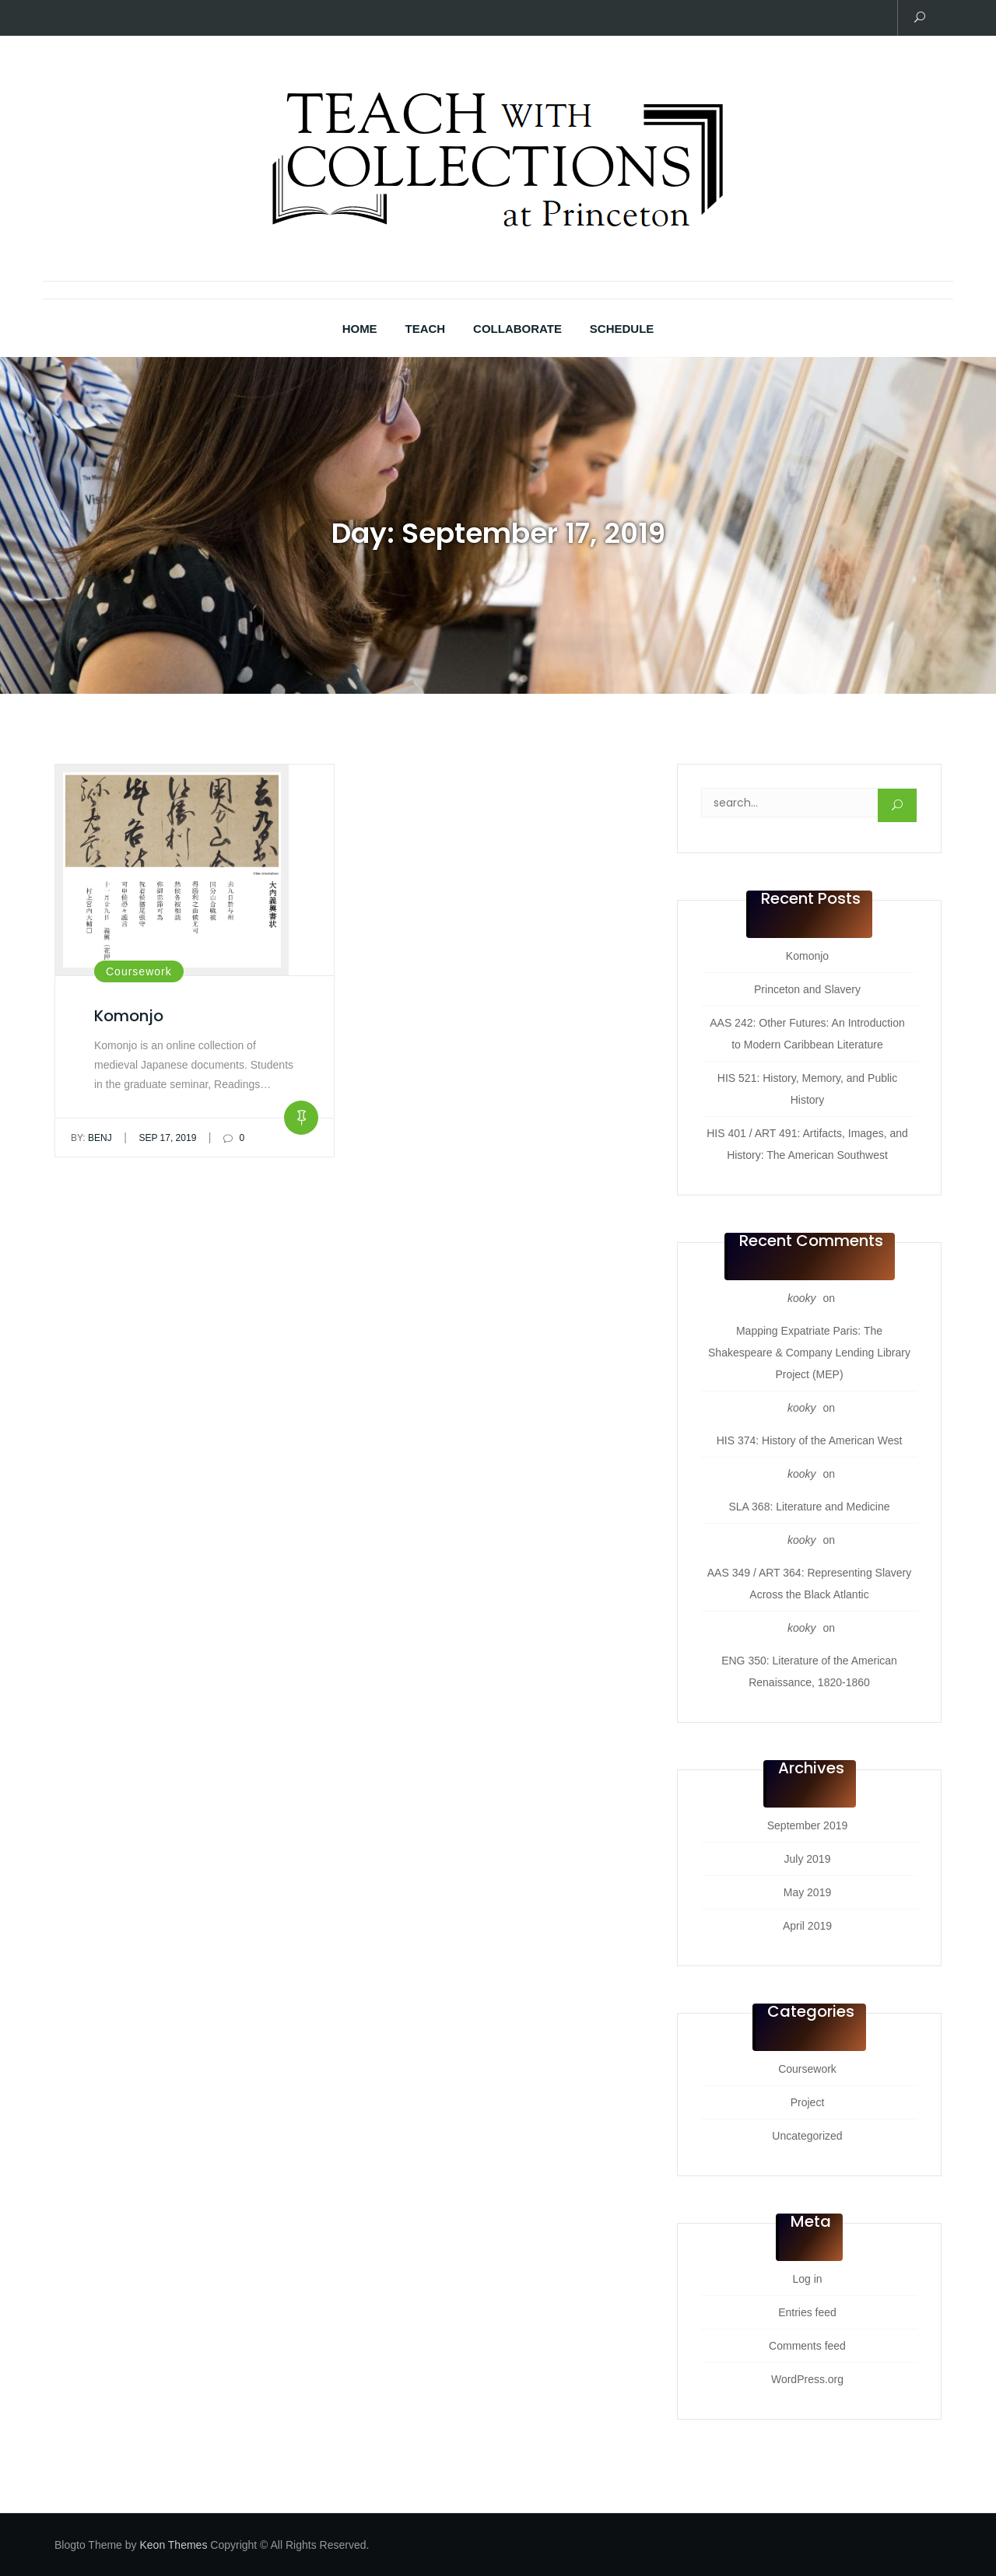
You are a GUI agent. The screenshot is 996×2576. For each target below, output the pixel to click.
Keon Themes (173, 2545)
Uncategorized (807, 2136)
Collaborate (517, 328)
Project (808, 2102)
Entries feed (807, 2312)
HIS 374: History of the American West (810, 1440)
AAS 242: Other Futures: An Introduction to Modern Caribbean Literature (807, 1034)
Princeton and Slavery (807, 989)
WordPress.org (807, 2379)
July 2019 (807, 1859)
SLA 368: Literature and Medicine (808, 1506)
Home (359, 328)
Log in (807, 2279)
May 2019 (807, 1892)
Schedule (622, 328)
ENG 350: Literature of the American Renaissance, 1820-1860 (809, 1671)
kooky (801, 1298)
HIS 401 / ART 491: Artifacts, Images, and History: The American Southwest (807, 1144)
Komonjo (128, 1016)
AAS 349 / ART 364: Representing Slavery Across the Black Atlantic (809, 1583)
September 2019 (807, 1825)
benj (91, 1137)
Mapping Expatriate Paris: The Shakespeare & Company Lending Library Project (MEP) (809, 1353)
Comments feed (807, 2346)
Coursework (139, 971)
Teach (425, 328)
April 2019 (807, 1926)
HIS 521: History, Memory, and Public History (807, 1089)
